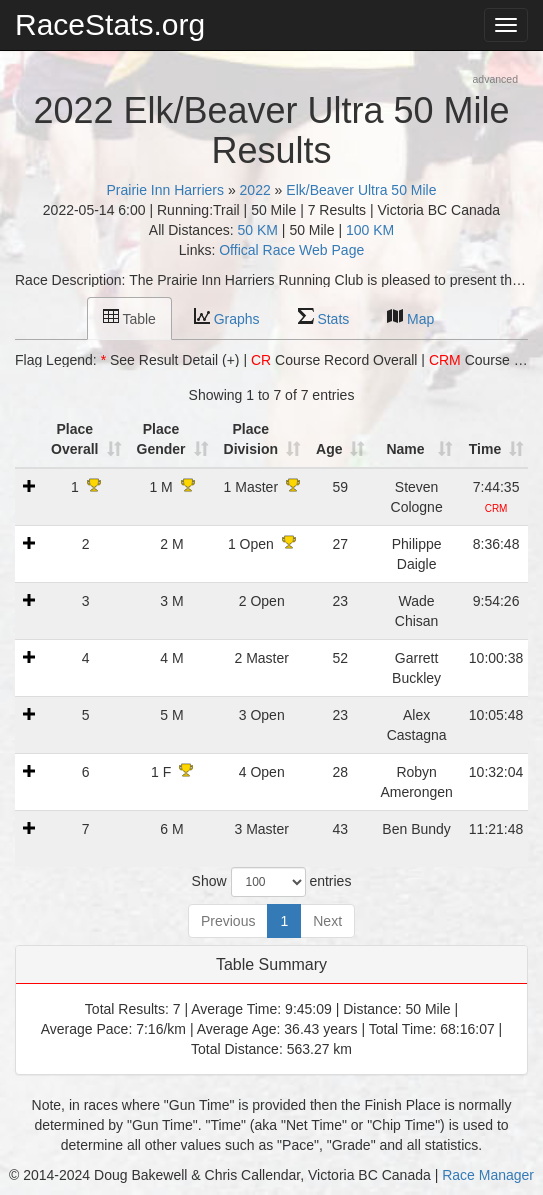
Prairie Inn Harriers (165, 190)
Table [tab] (129, 317)
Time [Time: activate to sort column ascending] (485, 449)
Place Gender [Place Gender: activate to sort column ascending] (161, 439)
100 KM (370, 230)
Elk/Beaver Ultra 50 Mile (361, 190)
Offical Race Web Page (291, 250)
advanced (495, 79)
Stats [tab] (324, 317)
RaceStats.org (110, 24)
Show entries (272, 882)
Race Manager (488, 1175)
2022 (255, 190)
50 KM (258, 230)
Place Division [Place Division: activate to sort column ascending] (251, 439)
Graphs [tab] (227, 317)
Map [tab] (410, 317)
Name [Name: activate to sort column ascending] (405, 449)
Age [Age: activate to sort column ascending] (329, 449)
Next (327, 921)
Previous (228, 921)
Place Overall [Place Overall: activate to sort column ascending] (74, 439)
